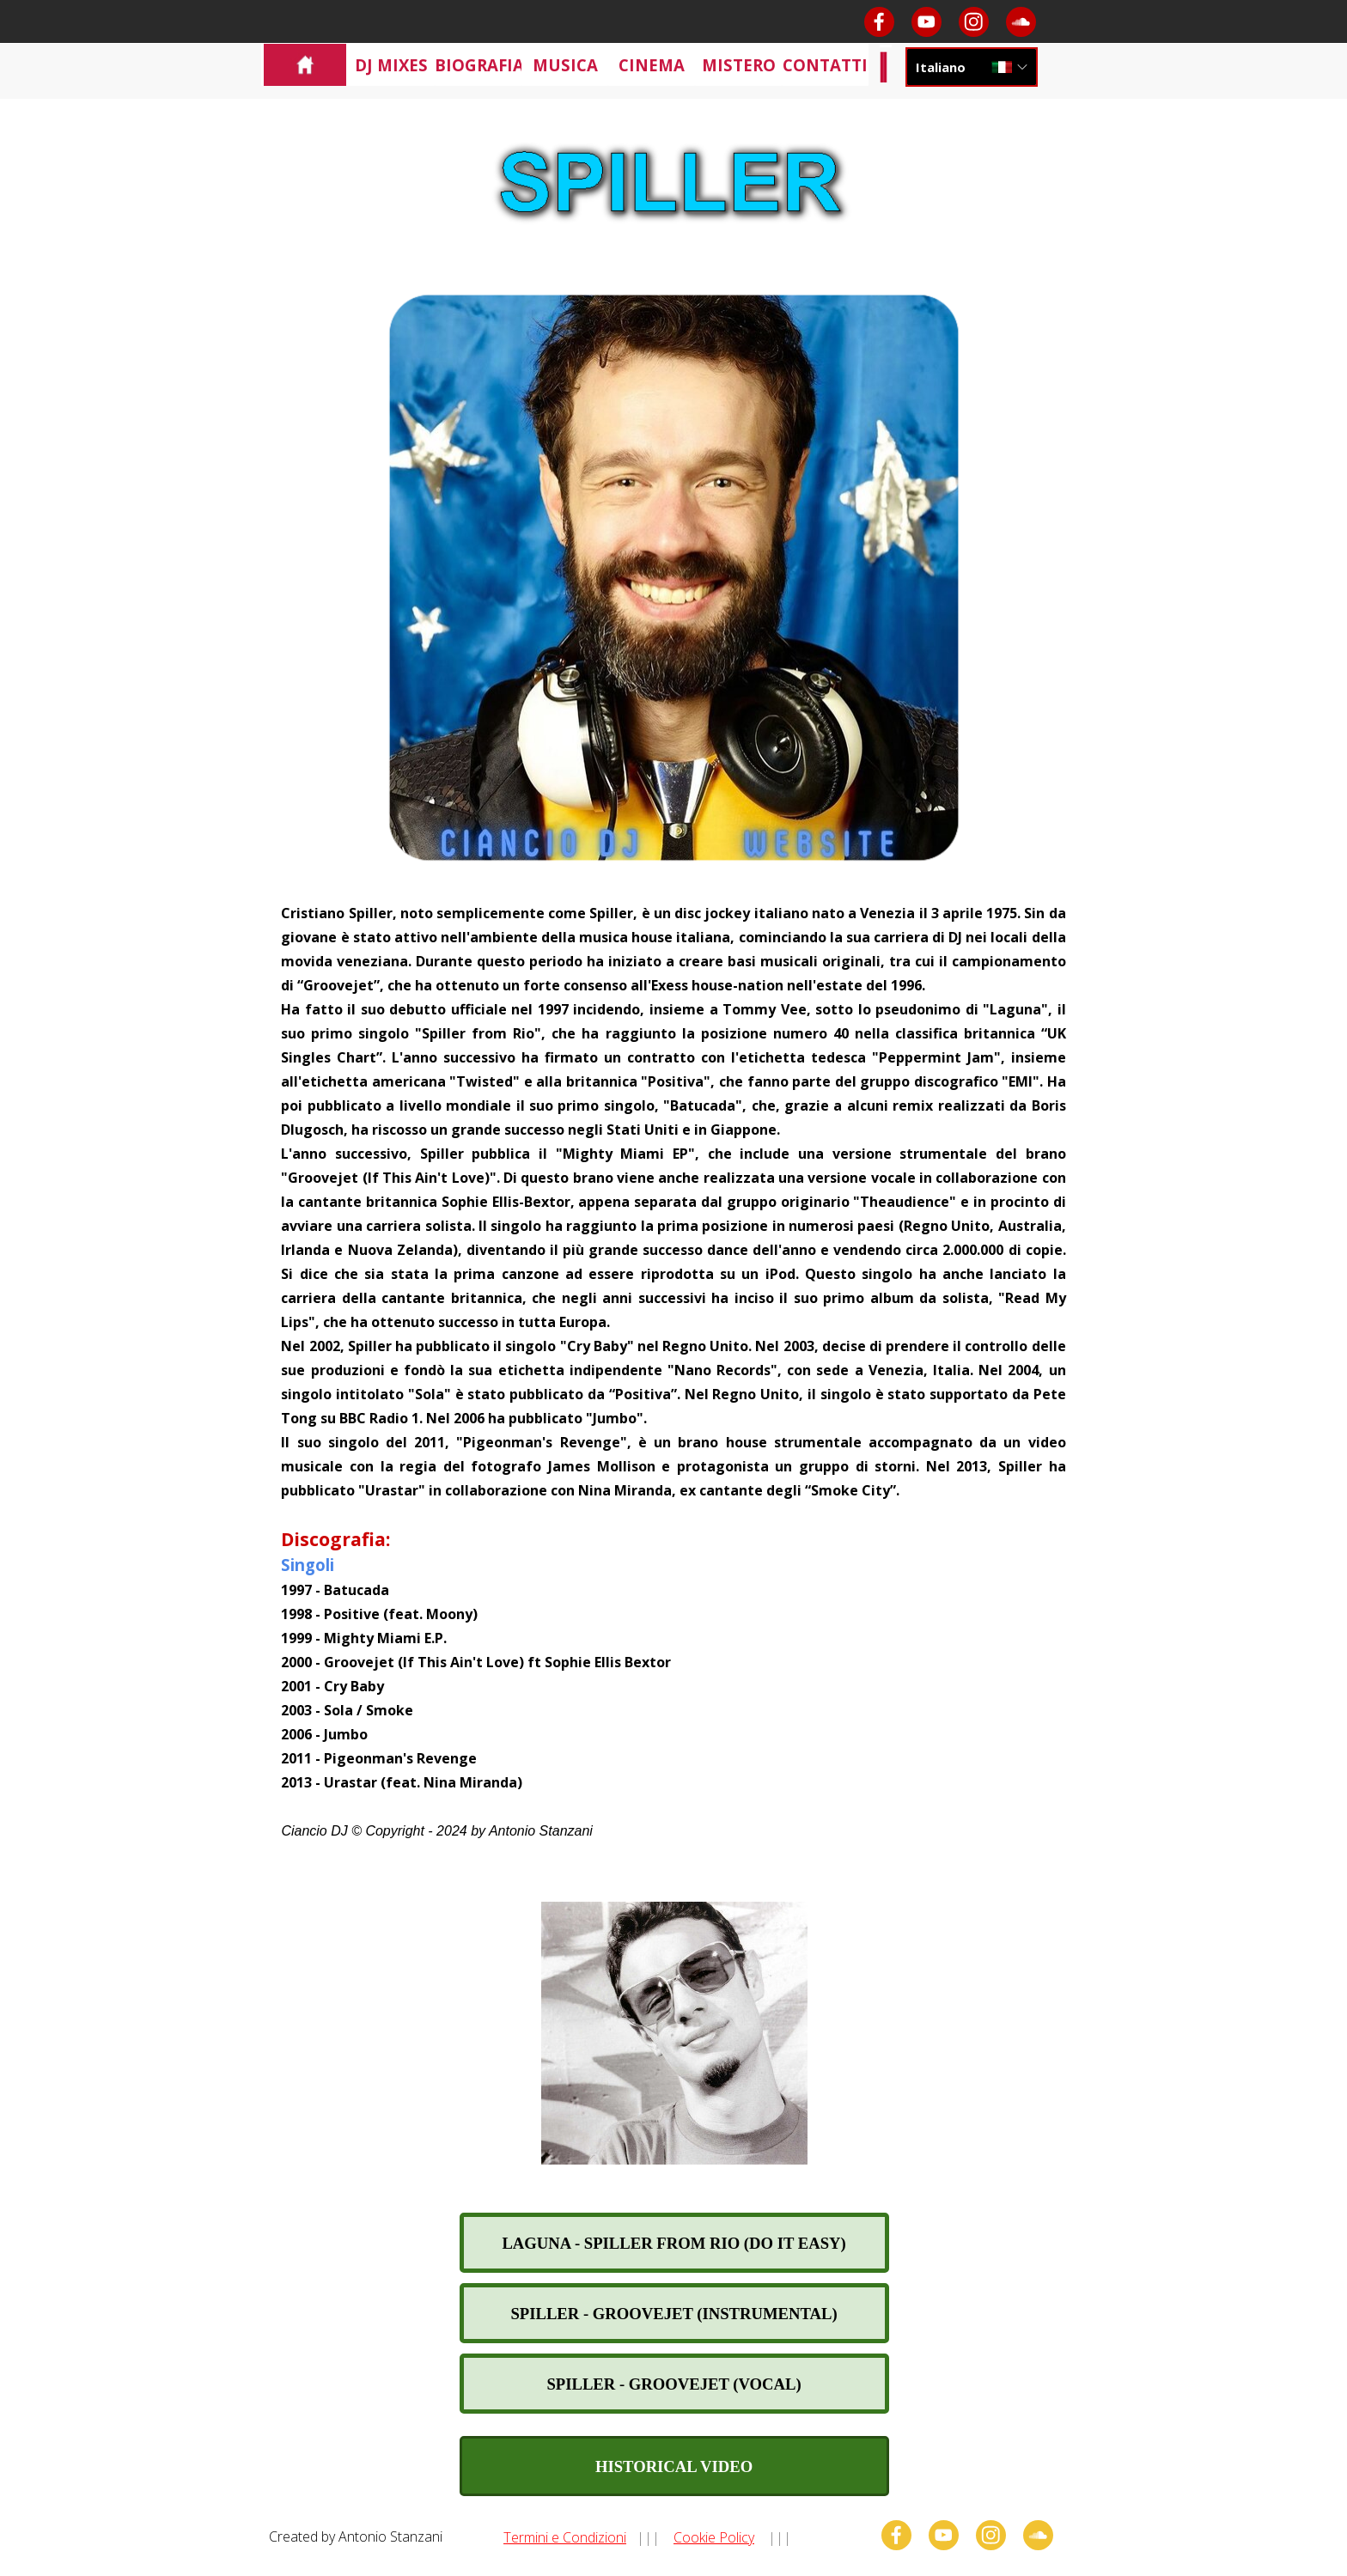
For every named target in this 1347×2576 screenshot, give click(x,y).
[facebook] (879, 22)
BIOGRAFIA (479, 65)
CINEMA (652, 65)
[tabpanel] (673, 1371)
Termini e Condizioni (564, 2537)
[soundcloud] (1021, 22)
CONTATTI (825, 65)
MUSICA (565, 65)
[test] (674, 2243)
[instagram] (974, 22)
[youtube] (926, 22)
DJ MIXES (391, 65)
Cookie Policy (714, 2537)
